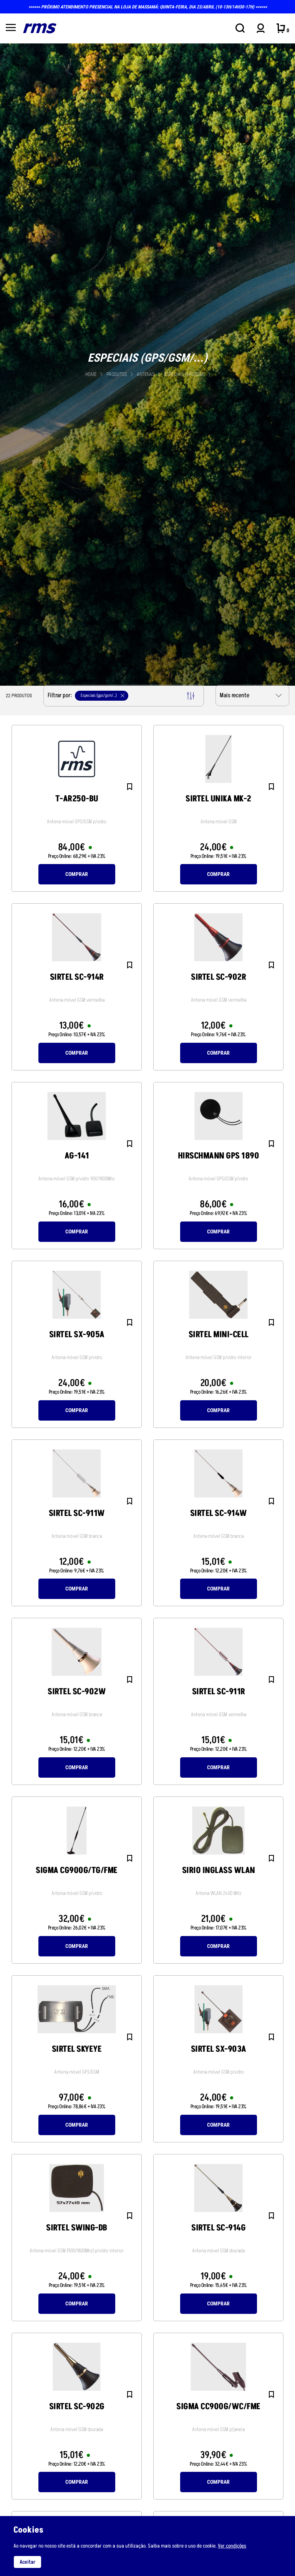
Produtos (116, 374)
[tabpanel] (147, 364)
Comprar (76, 874)
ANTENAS (146, 374)
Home (90, 374)
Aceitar (27, 2562)
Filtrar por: (121, 695)
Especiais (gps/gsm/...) (187, 374)
